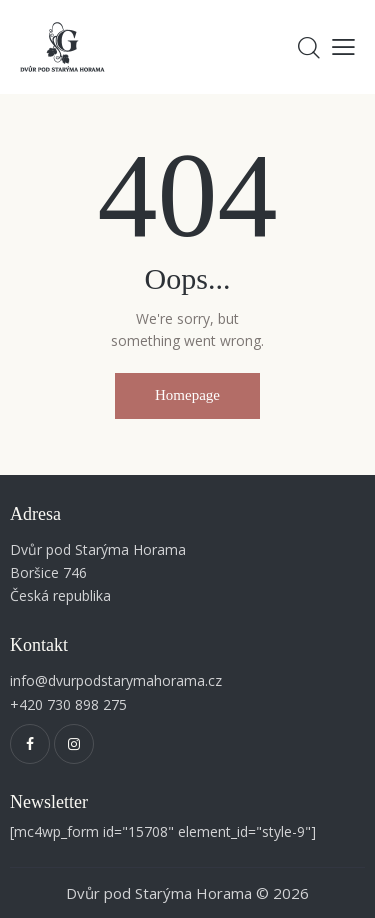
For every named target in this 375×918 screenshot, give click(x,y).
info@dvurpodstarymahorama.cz (116, 680)
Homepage (187, 395)
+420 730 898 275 (68, 704)
